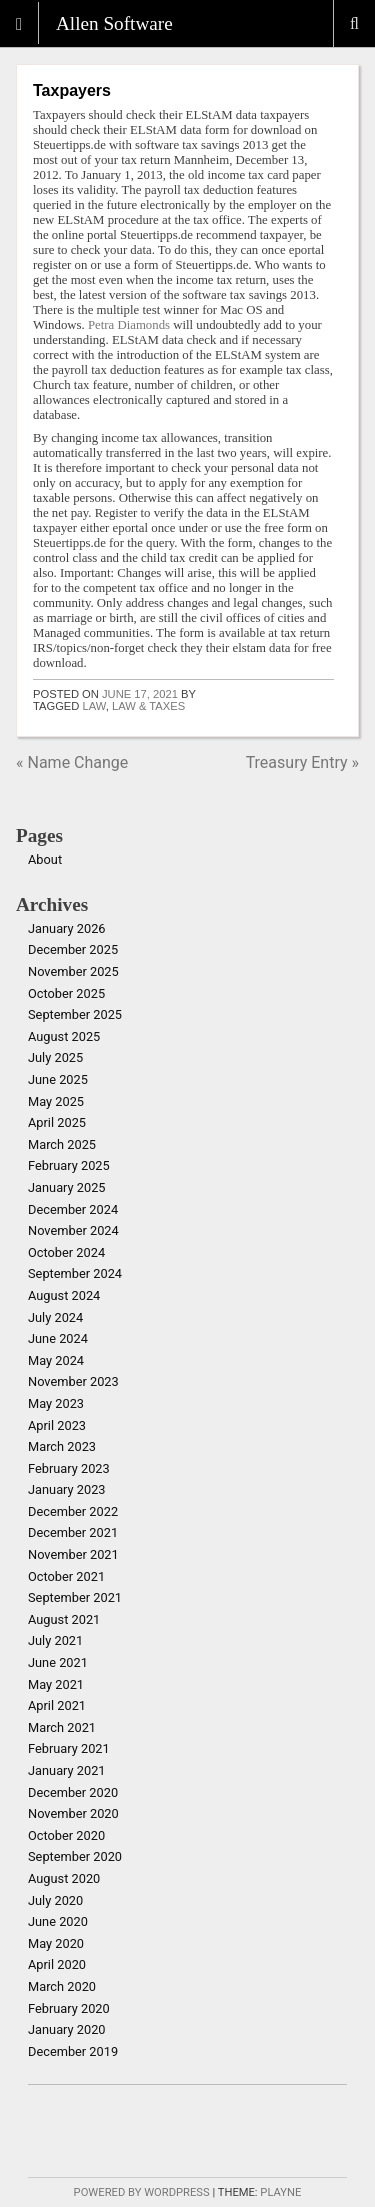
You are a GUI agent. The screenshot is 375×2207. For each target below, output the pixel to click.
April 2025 (57, 1122)
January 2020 (67, 2029)
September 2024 (75, 1273)
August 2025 (64, 1036)
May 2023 (56, 1403)
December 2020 (73, 1792)
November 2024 (73, 1230)
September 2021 (75, 1597)
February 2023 (69, 1468)
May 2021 (56, 1684)
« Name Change (72, 762)
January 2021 (67, 1770)
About (45, 859)
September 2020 (75, 1856)
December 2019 (73, 2051)
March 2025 (62, 1144)
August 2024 (64, 1295)
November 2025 (73, 971)
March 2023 (62, 1446)
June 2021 (58, 1662)
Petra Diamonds (129, 325)
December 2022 (73, 1511)
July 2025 (55, 1057)
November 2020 (73, 1813)
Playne (280, 2192)
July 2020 (55, 1900)
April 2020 (57, 1964)
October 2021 (66, 1576)
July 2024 (55, 1317)
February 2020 (69, 2008)
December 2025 (73, 949)
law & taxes (148, 706)
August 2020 (64, 1878)
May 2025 (56, 1101)
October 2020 (66, 1835)
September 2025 (75, 1014)
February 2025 (69, 1165)
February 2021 (69, 1748)
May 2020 (56, 1943)
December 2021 (73, 1532)
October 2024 (66, 1252)
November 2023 (73, 1381)
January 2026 (67, 928)
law (94, 706)
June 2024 (58, 1338)
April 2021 (57, 1705)
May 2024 (56, 1360)
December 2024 (73, 1209)
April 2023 (57, 1425)
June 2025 (58, 1079)
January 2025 (67, 1187)
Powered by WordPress (142, 2192)
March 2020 (62, 1986)
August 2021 (64, 1619)
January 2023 (67, 1489)
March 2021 (62, 1727)
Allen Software (114, 23)
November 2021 (73, 1554)
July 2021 (55, 1640)
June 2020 (58, 1921)
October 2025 (66, 993)
